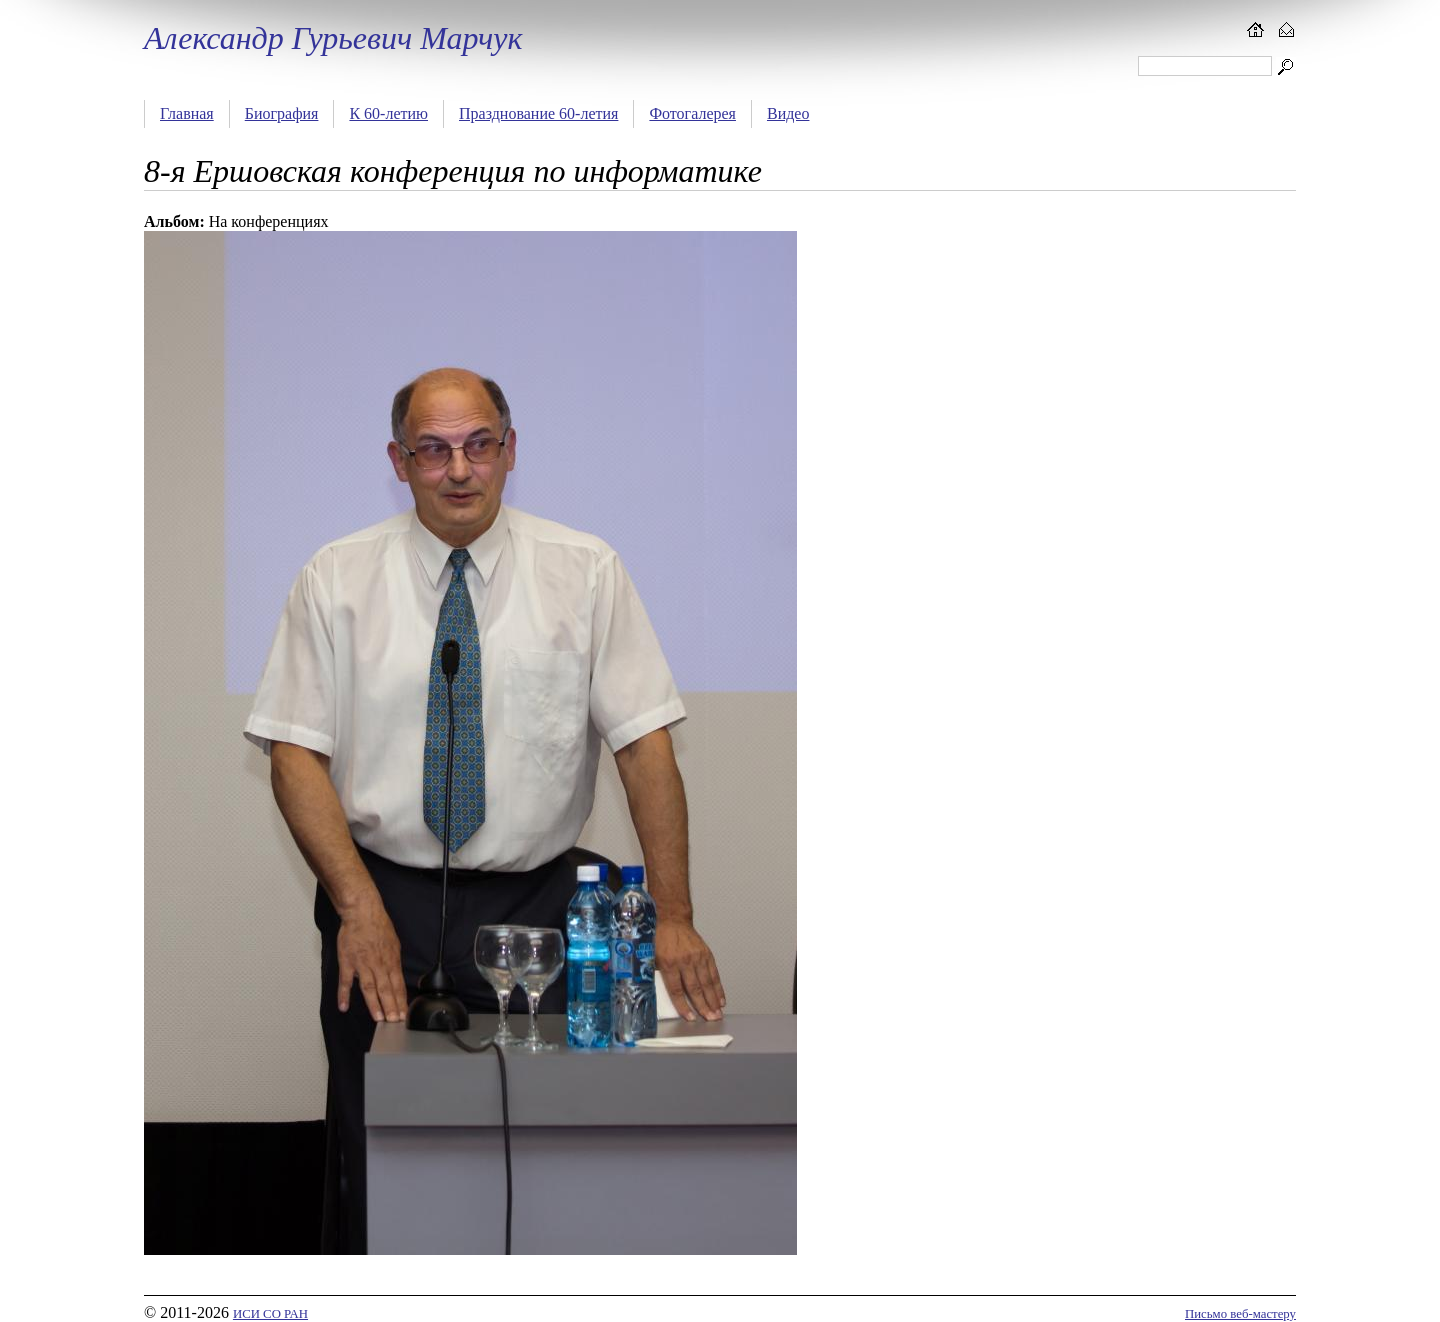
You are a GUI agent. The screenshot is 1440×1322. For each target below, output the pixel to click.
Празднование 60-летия (538, 113)
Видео (788, 113)
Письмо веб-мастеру (1240, 1314)
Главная (187, 113)
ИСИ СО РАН (270, 1314)
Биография (282, 113)
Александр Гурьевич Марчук (333, 38)
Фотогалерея (692, 113)
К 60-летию (388, 113)
